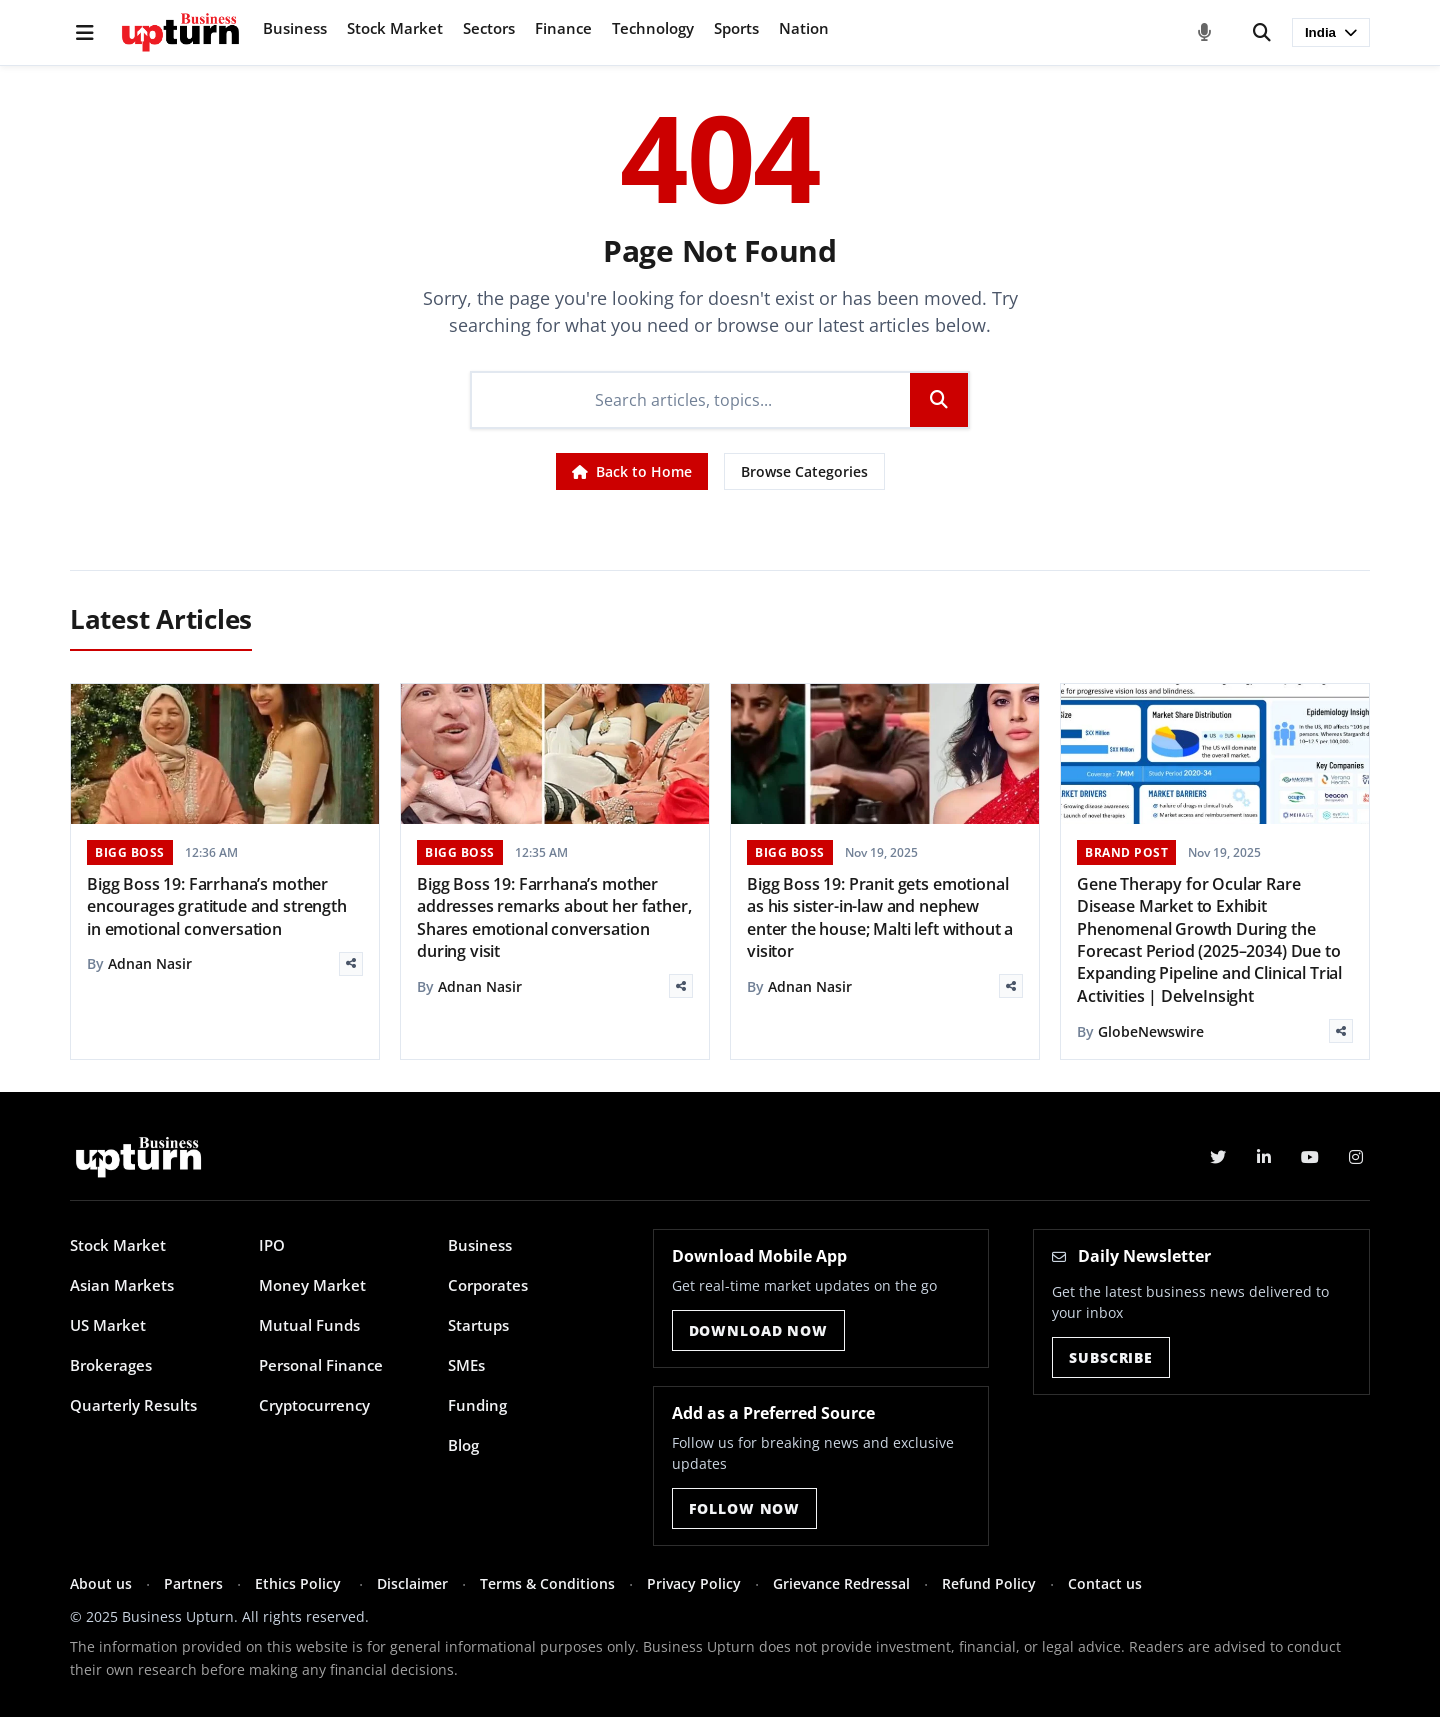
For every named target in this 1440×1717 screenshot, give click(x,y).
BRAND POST (1126, 852)
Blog (463, 1445)
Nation (804, 28)
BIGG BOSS (130, 852)
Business (295, 28)
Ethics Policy (300, 1583)
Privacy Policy (694, 1583)
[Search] (1262, 33)
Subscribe (1111, 1357)
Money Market (312, 1285)
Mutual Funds (309, 1325)
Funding (477, 1405)
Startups (478, 1325)
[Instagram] (1356, 1157)
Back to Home (632, 471)
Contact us (1105, 1583)
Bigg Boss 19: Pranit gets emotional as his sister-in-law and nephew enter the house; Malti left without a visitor (880, 917)
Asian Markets (122, 1285)
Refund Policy (989, 1583)
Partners (193, 1583)
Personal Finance (321, 1365)
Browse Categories (804, 471)
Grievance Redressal (841, 1583)
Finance (563, 28)
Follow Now (744, 1508)
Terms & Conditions (547, 1583)
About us (101, 1583)
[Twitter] (1218, 1157)
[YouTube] (1310, 1157)
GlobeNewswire (1151, 1031)
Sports (736, 28)
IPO (272, 1245)
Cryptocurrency (314, 1405)
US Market (108, 1325)
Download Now (758, 1330)
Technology (653, 28)
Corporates (488, 1285)
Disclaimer (412, 1583)
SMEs (466, 1365)
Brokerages (111, 1365)
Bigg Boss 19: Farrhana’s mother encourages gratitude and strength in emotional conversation (217, 906)
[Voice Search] (1205, 33)
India (1331, 32)
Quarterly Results (133, 1405)
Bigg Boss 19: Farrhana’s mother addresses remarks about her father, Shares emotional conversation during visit (554, 917)
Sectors (489, 28)
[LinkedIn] (1264, 1157)
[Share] (351, 964)
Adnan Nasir (150, 963)
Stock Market (395, 28)
